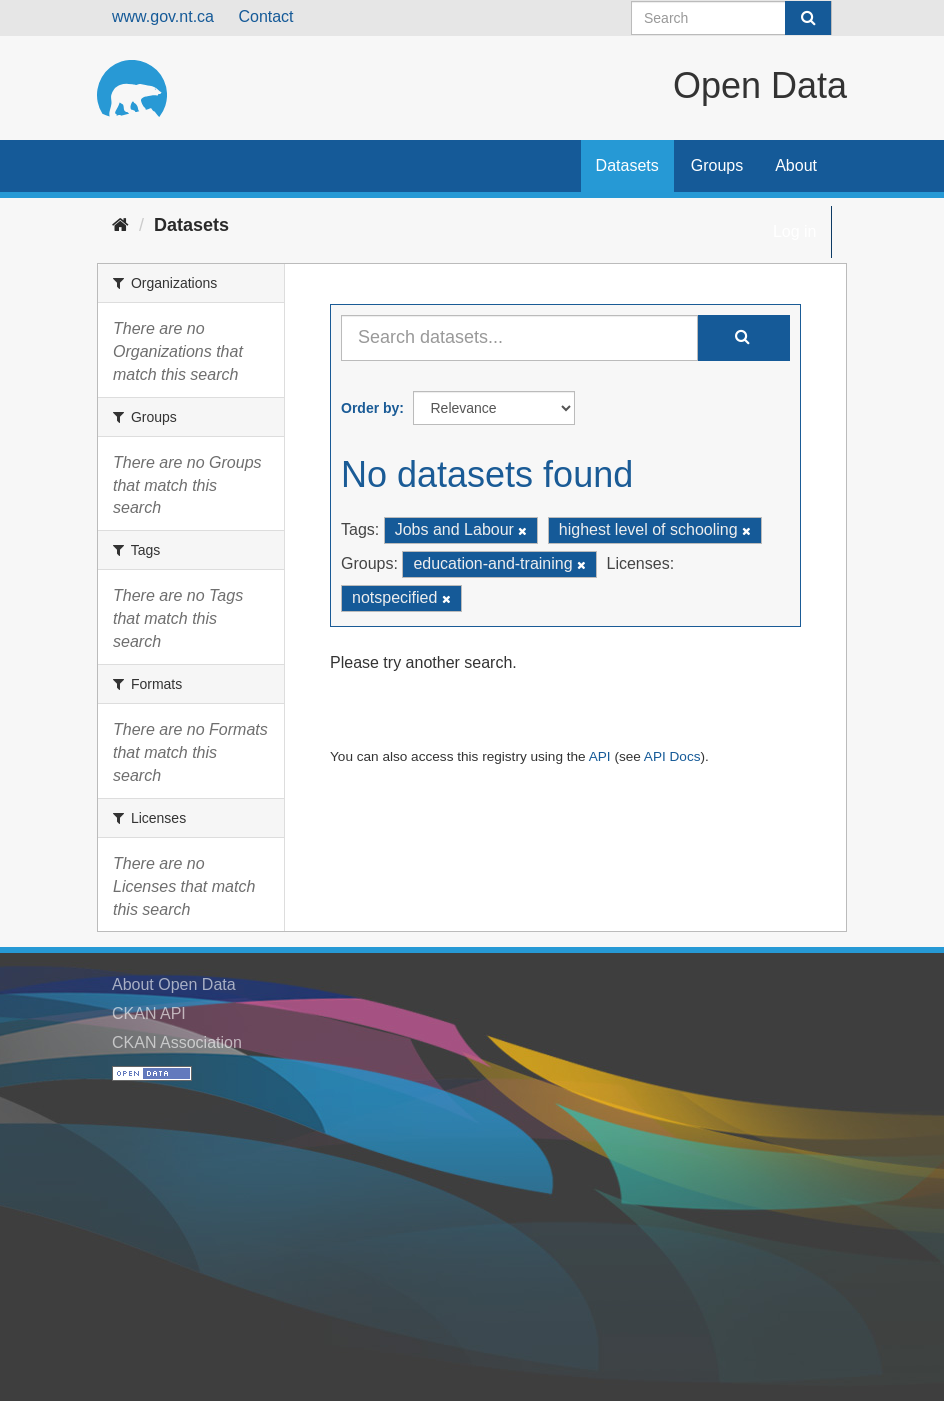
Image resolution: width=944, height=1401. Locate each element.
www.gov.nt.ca (163, 16)
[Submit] (808, 18)
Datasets (627, 165)
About (796, 165)
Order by (370, 408)
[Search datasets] (731, 18)
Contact (265, 16)
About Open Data (174, 984)
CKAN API (149, 1013)
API (600, 756)
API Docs (672, 756)
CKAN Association (177, 1042)
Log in (795, 231)
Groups (717, 165)
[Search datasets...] (519, 338)
